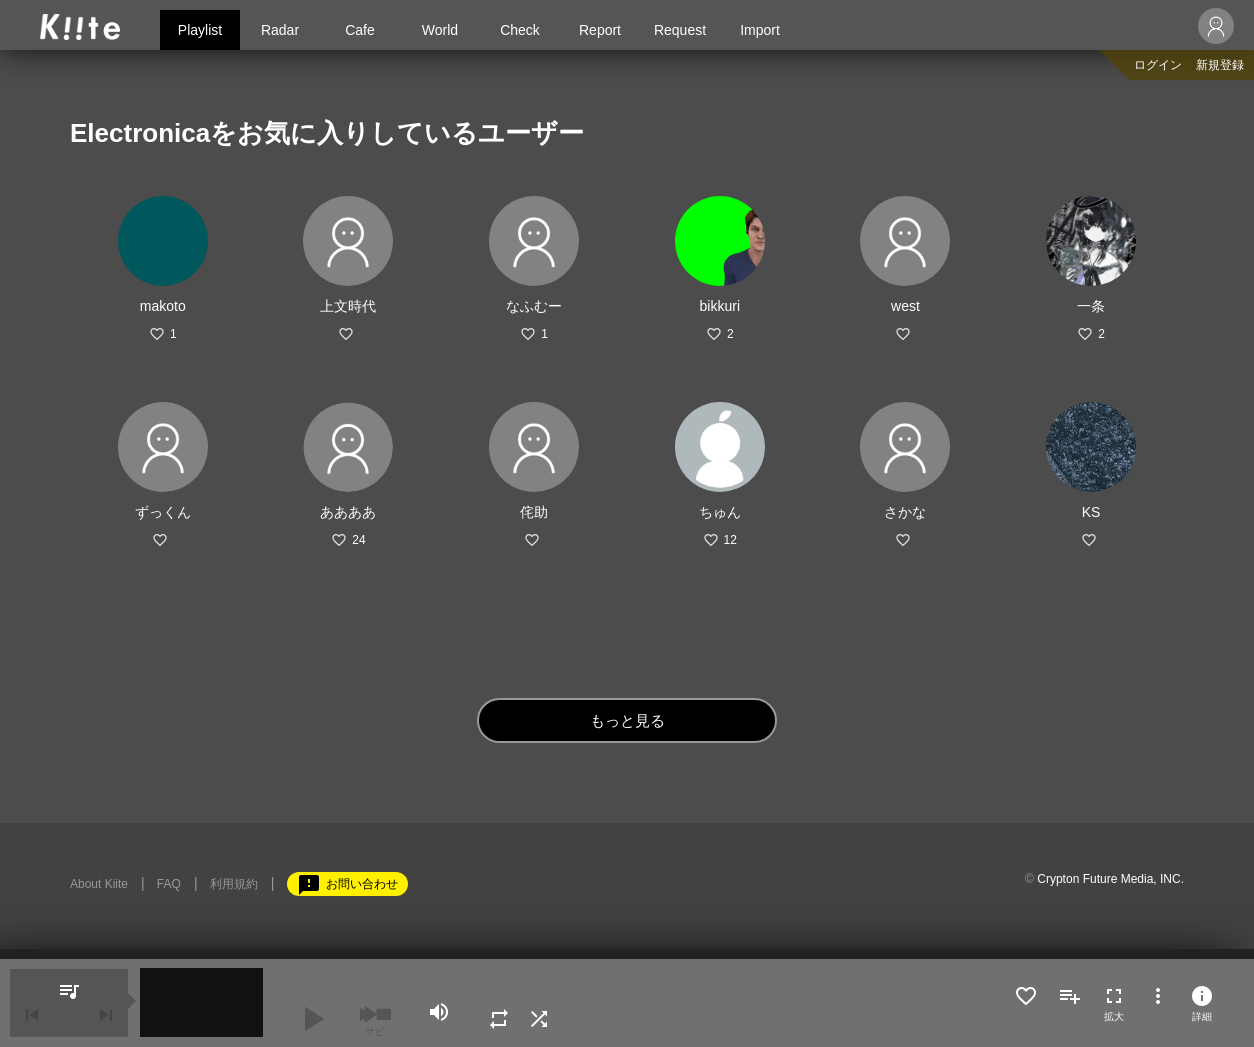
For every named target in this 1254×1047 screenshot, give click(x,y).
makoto (163, 306)
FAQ (169, 884)
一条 (1091, 306)
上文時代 (348, 306)
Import (760, 30)
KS (1091, 512)
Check (520, 30)
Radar (280, 30)
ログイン (1158, 65)
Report (600, 30)
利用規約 (234, 884)
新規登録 (1220, 65)
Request (680, 30)
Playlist (200, 30)
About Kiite (99, 884)
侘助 (534, 512)
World (440, 30)
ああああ (348, 512)
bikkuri (720, 306)
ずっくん (163, 512)
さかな (905, 512)
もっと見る (627, 720)
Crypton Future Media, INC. (1110, 879)
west (905, 306)
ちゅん (720, 512)
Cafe (360, 30)
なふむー (534, 306)
